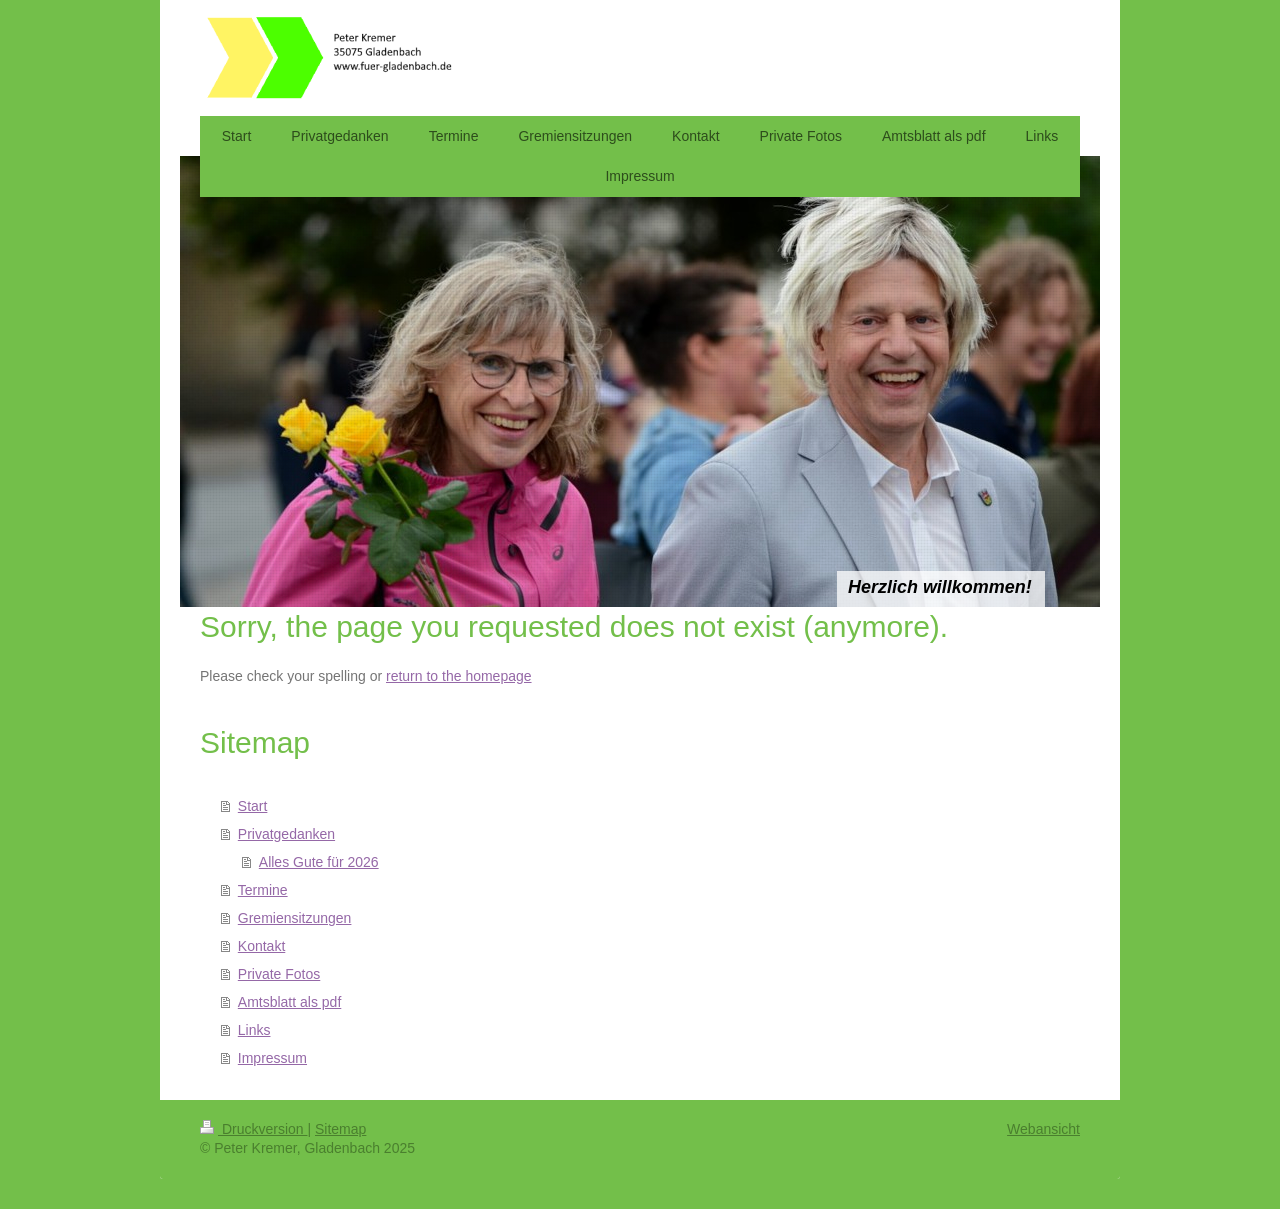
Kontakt (261, 946)
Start (253, 806)
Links (254, 1030)
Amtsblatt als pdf (290, 1002)
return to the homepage (459, 676)
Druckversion (253, 1129)
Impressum (272, 1058)
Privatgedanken (286, 834)
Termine (263, 890)
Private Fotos (279, 974)
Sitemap (340, 1129)
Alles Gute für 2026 (319, 862)
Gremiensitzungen (295, 918)
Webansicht (1043, 1129)
